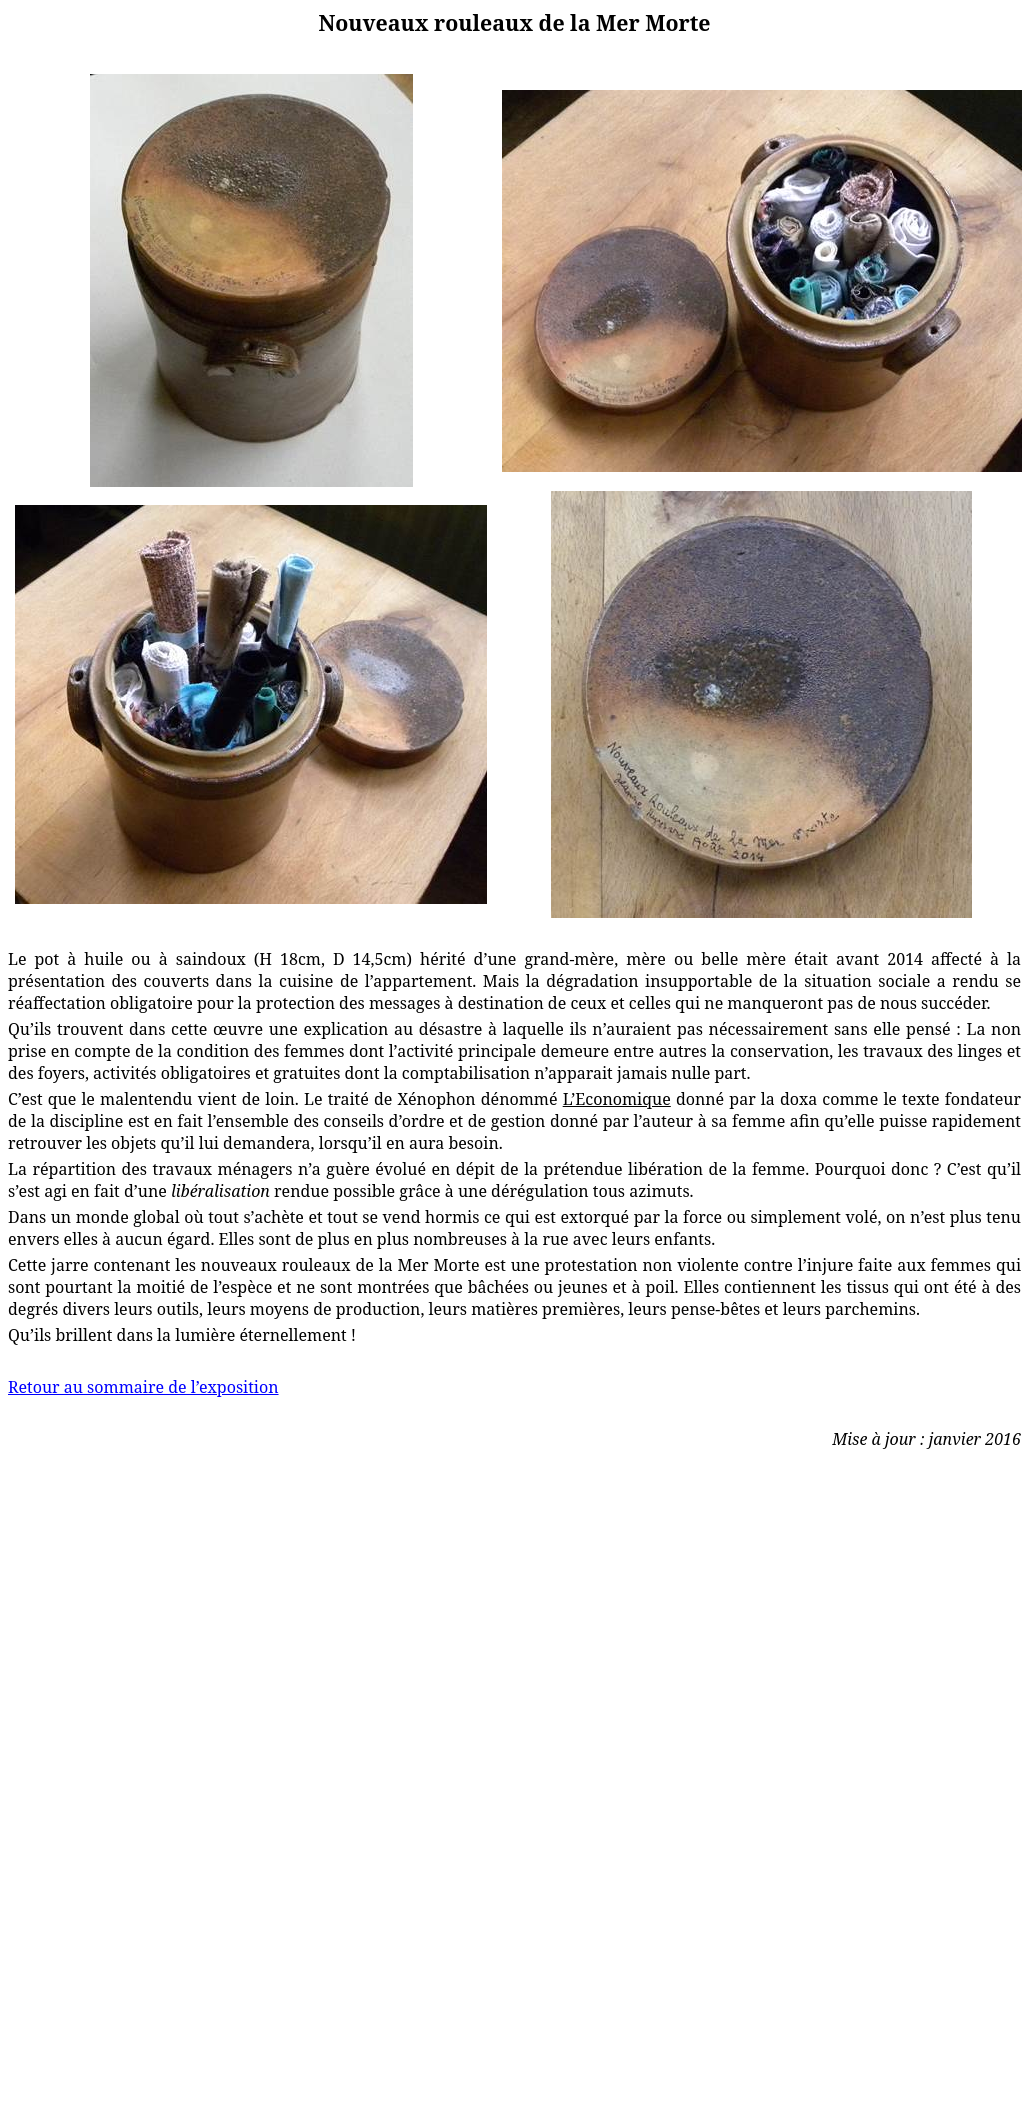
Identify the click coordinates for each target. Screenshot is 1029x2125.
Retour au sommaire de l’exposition (143, 1387)
